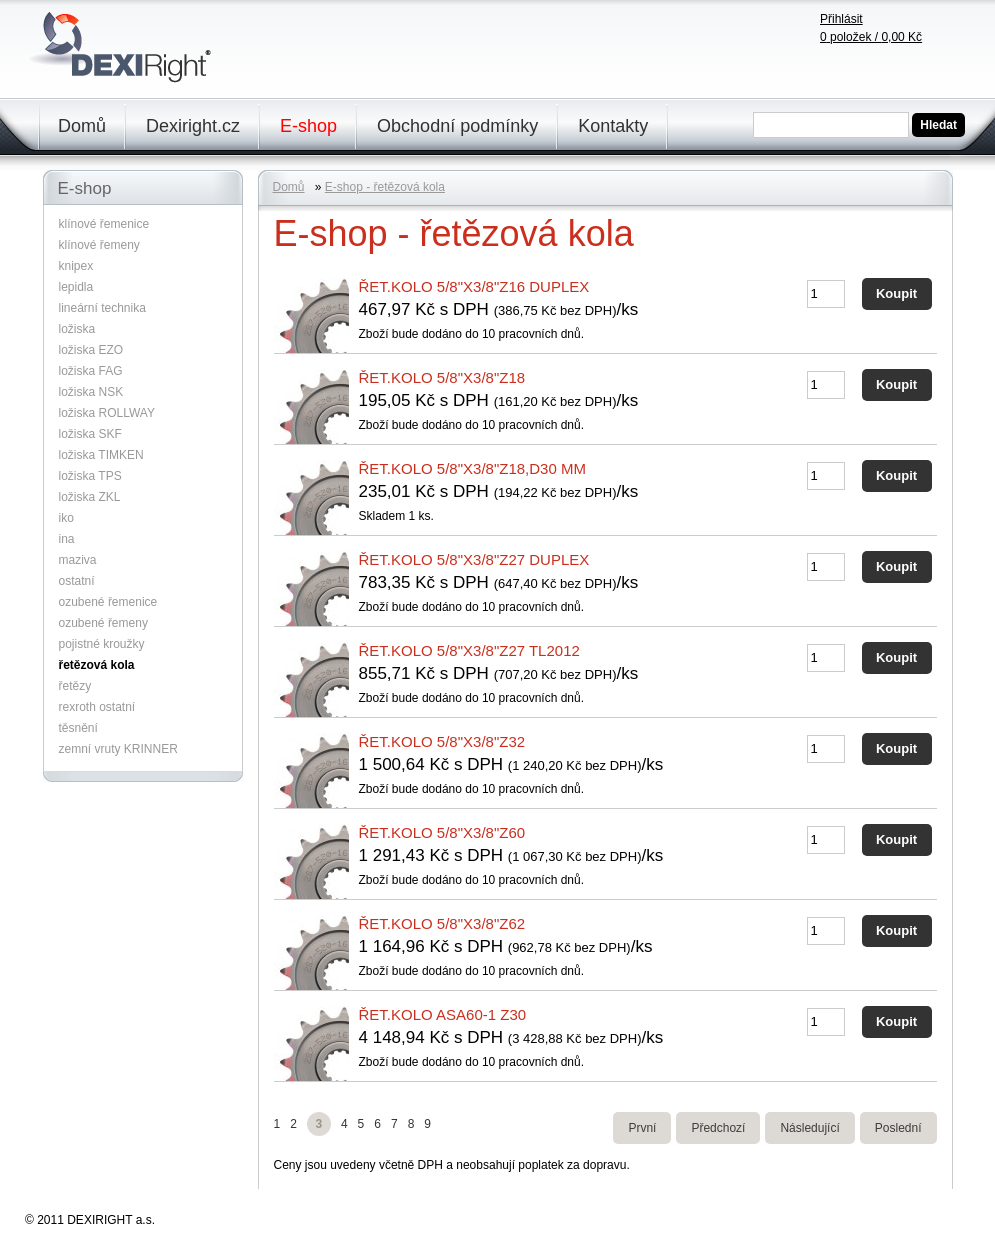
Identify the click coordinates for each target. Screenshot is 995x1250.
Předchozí (718, 1128)
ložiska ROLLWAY (107, 413)
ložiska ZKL (90, 497)
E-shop (308, 126)
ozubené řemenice (108, 602)
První (642, 1128)
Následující (809, 1128)
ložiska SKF (90, 434)
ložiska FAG (91, 371)
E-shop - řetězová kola (385, 187)
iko (66, 518)
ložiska (77, 329)
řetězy (75, 686)
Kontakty (613, 126)
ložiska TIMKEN (101, 455)
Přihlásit (841, 19)
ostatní (77, 581)
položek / (871, 37)
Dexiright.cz (193, 126)
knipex (76, 266)
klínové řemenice (104, 224)
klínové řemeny (99, 245)
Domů (82, 126)
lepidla (76, 287)
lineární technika (102, 308)
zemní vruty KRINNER (118, 749)
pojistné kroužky (102, 644)
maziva (78, 560)
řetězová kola (97, 665)
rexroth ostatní (97, 707)
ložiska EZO (91, 350)
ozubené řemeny (103, 623)
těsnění (78, 728)
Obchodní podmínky (457, 126)
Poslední (898, 1128)
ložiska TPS (90, 476)
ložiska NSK (91, 392)
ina (67, 539)
